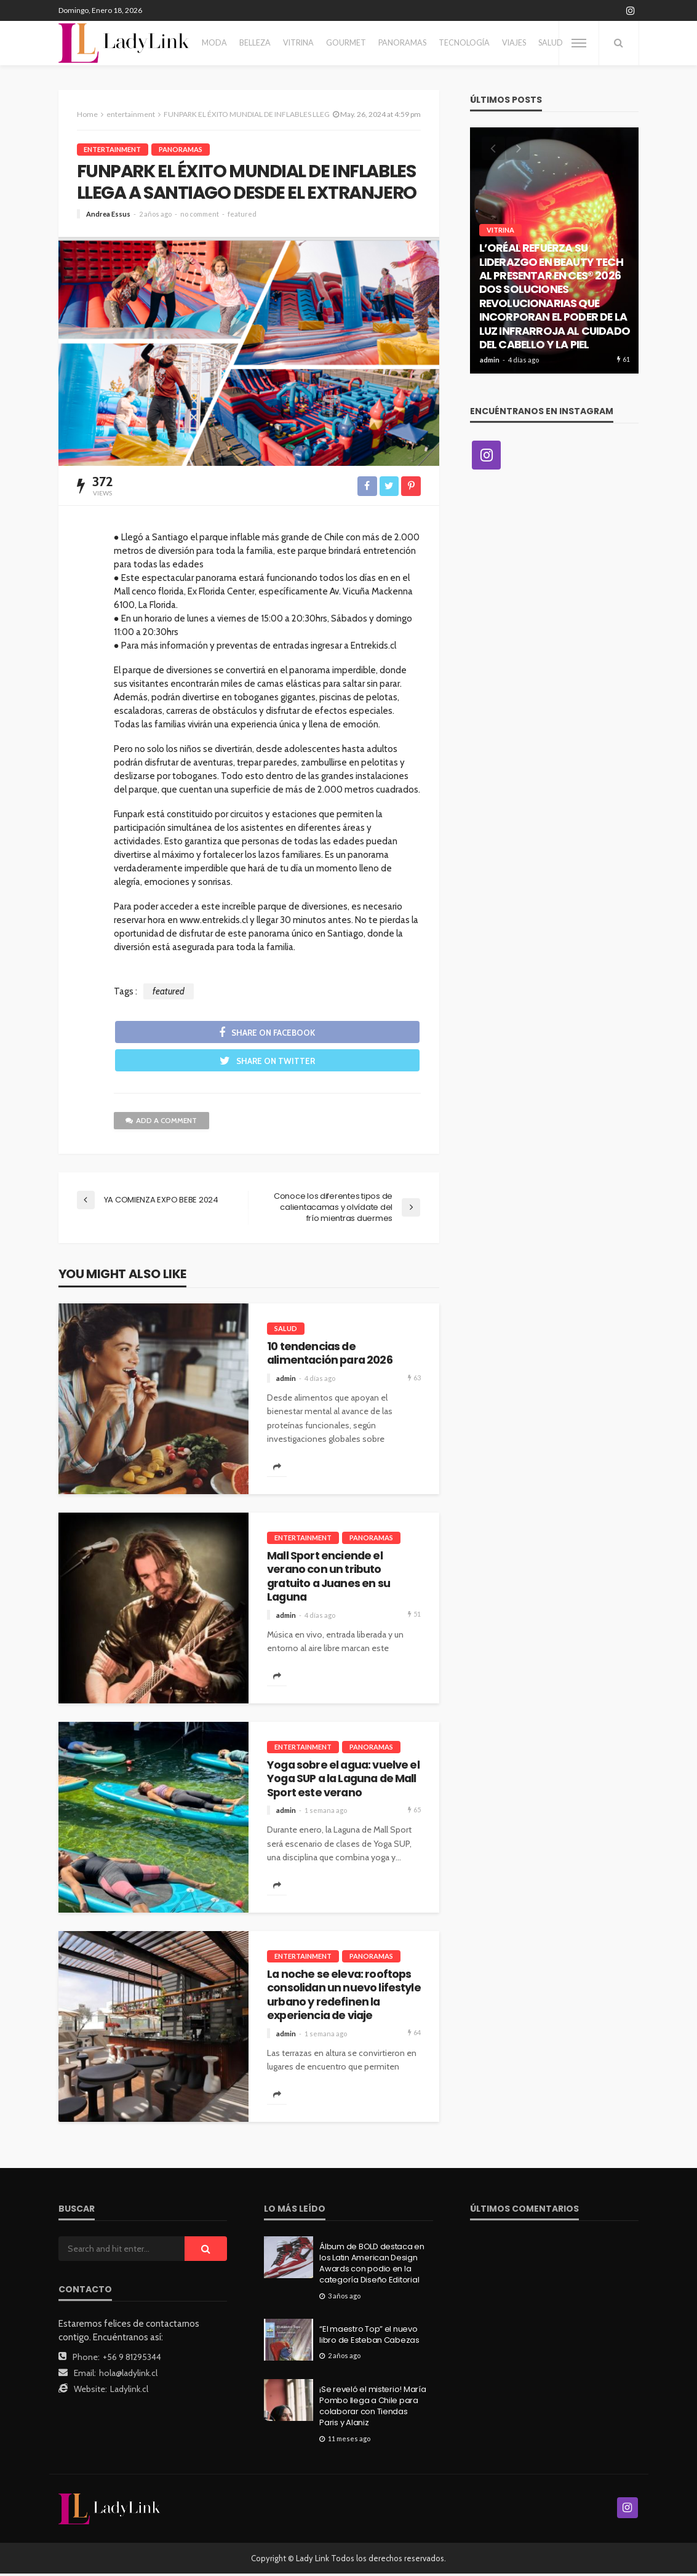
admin (286, 1380)
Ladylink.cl (129, 2390)
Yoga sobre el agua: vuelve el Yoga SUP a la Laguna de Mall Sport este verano (343, 1780)
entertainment (112, 149)
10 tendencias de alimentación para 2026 (329, 1355)
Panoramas (402, 42)
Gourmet (346, 42)
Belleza (255, 42)
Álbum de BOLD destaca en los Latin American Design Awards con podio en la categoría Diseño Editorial (371, 2265)
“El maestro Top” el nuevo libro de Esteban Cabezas (369, 2337)
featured (242, 214)
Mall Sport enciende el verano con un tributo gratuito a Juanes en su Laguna (328, 1578)
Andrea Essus (108, 214)
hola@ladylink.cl (128, 2374)
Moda (214, 42)
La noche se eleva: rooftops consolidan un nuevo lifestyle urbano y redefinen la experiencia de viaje (344, 1997)
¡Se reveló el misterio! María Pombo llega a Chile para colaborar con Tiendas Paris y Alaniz (372, 2408)
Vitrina (298, 42)
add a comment (161, 1122)
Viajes (514, 42)
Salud (550, 42)
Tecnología (464, 42)
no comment (199, 214)
